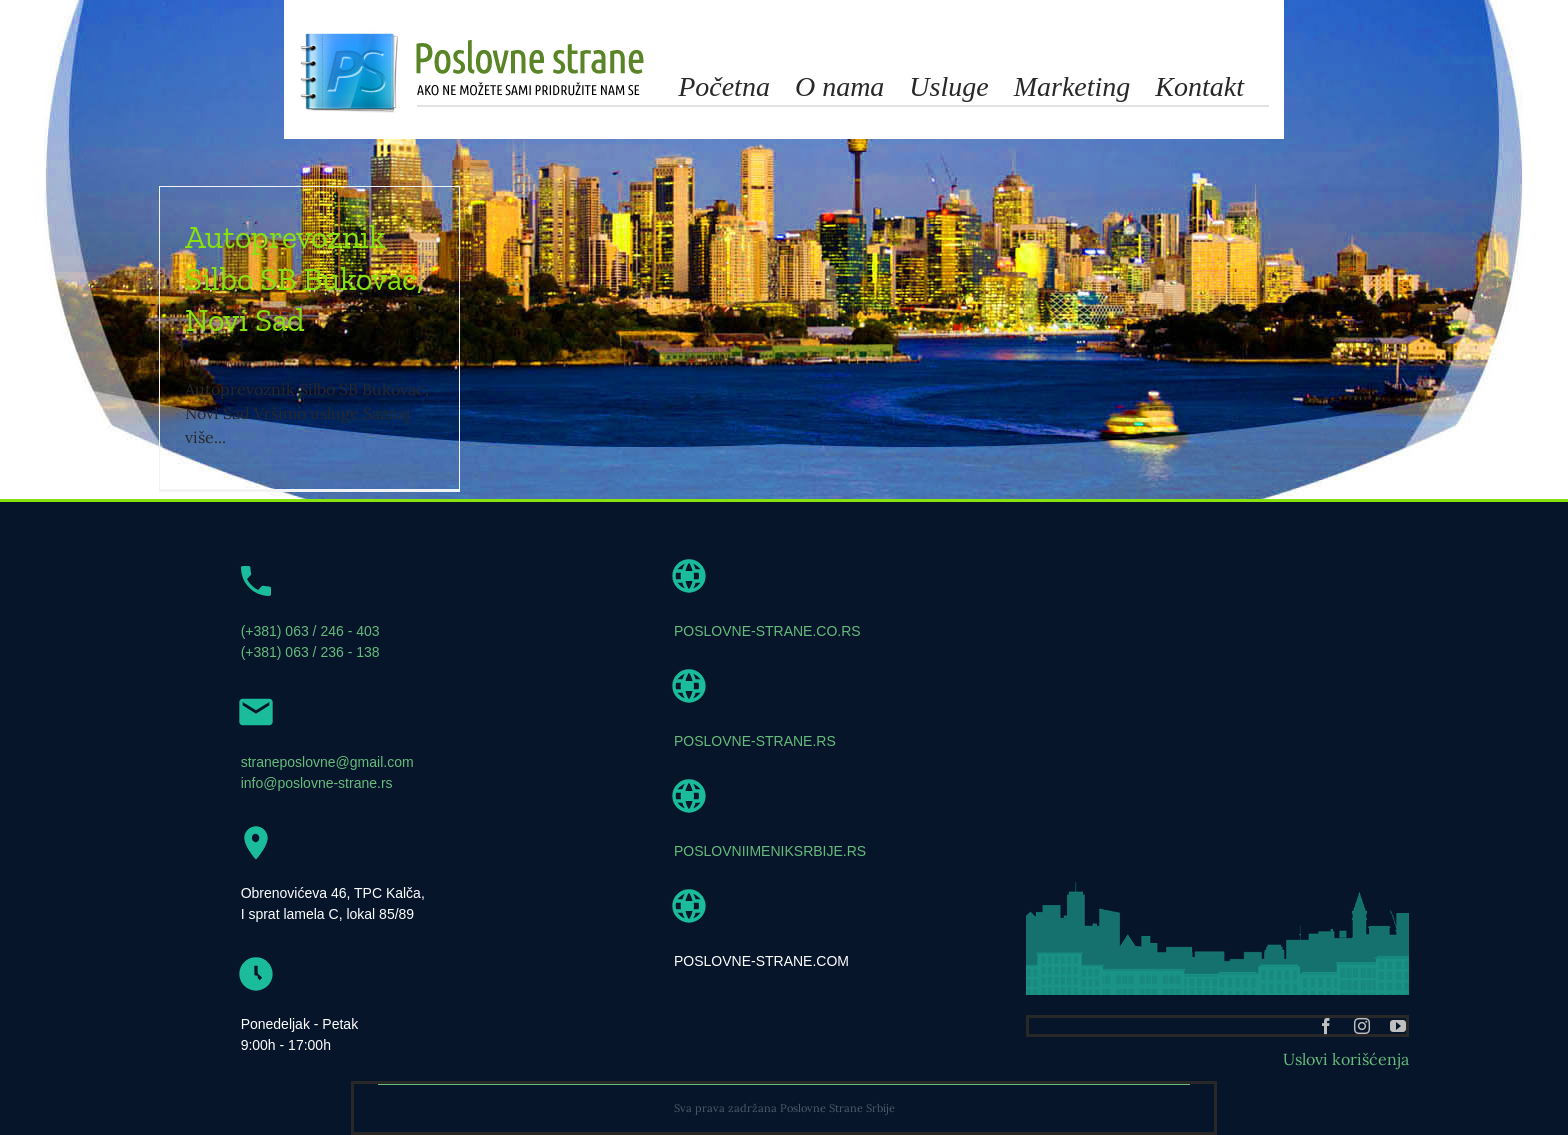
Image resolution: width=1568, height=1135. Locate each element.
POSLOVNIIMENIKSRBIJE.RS (770, 851)
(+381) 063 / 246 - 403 (310, 631)
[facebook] (1326, 1026)
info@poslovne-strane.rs (317, 783)
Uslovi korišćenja (1346, 1059)
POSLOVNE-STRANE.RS (755, 741)
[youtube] (1398, 1026)
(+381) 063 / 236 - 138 (310, 652)
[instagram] (1362, 1026)
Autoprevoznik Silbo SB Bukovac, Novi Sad (304, 278)
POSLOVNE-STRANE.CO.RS (767, 631)
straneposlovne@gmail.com (327, 762)
